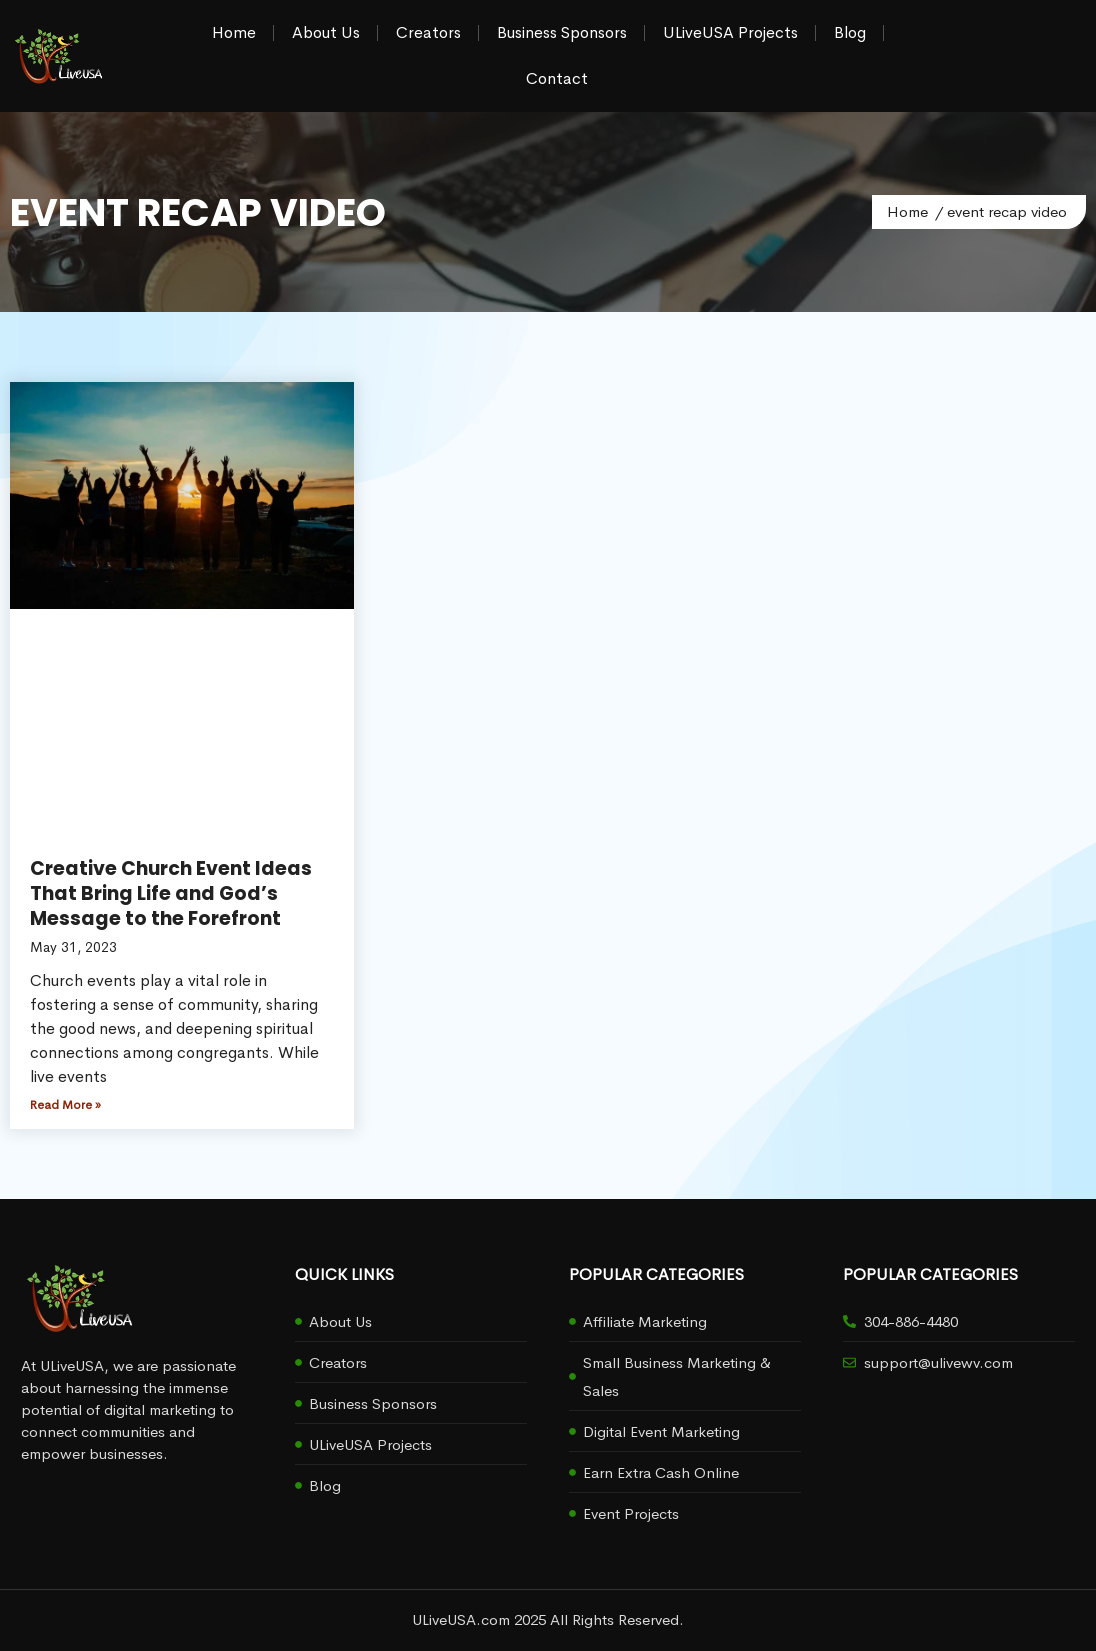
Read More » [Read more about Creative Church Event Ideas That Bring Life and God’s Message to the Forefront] (65, 1105)
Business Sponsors (562, 32)
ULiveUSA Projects (730, 32)
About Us (326, 32)
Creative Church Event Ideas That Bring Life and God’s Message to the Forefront (171, 893)
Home (234, 32)
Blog (850, 32)
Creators (428, 32)
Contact (557, 78)
